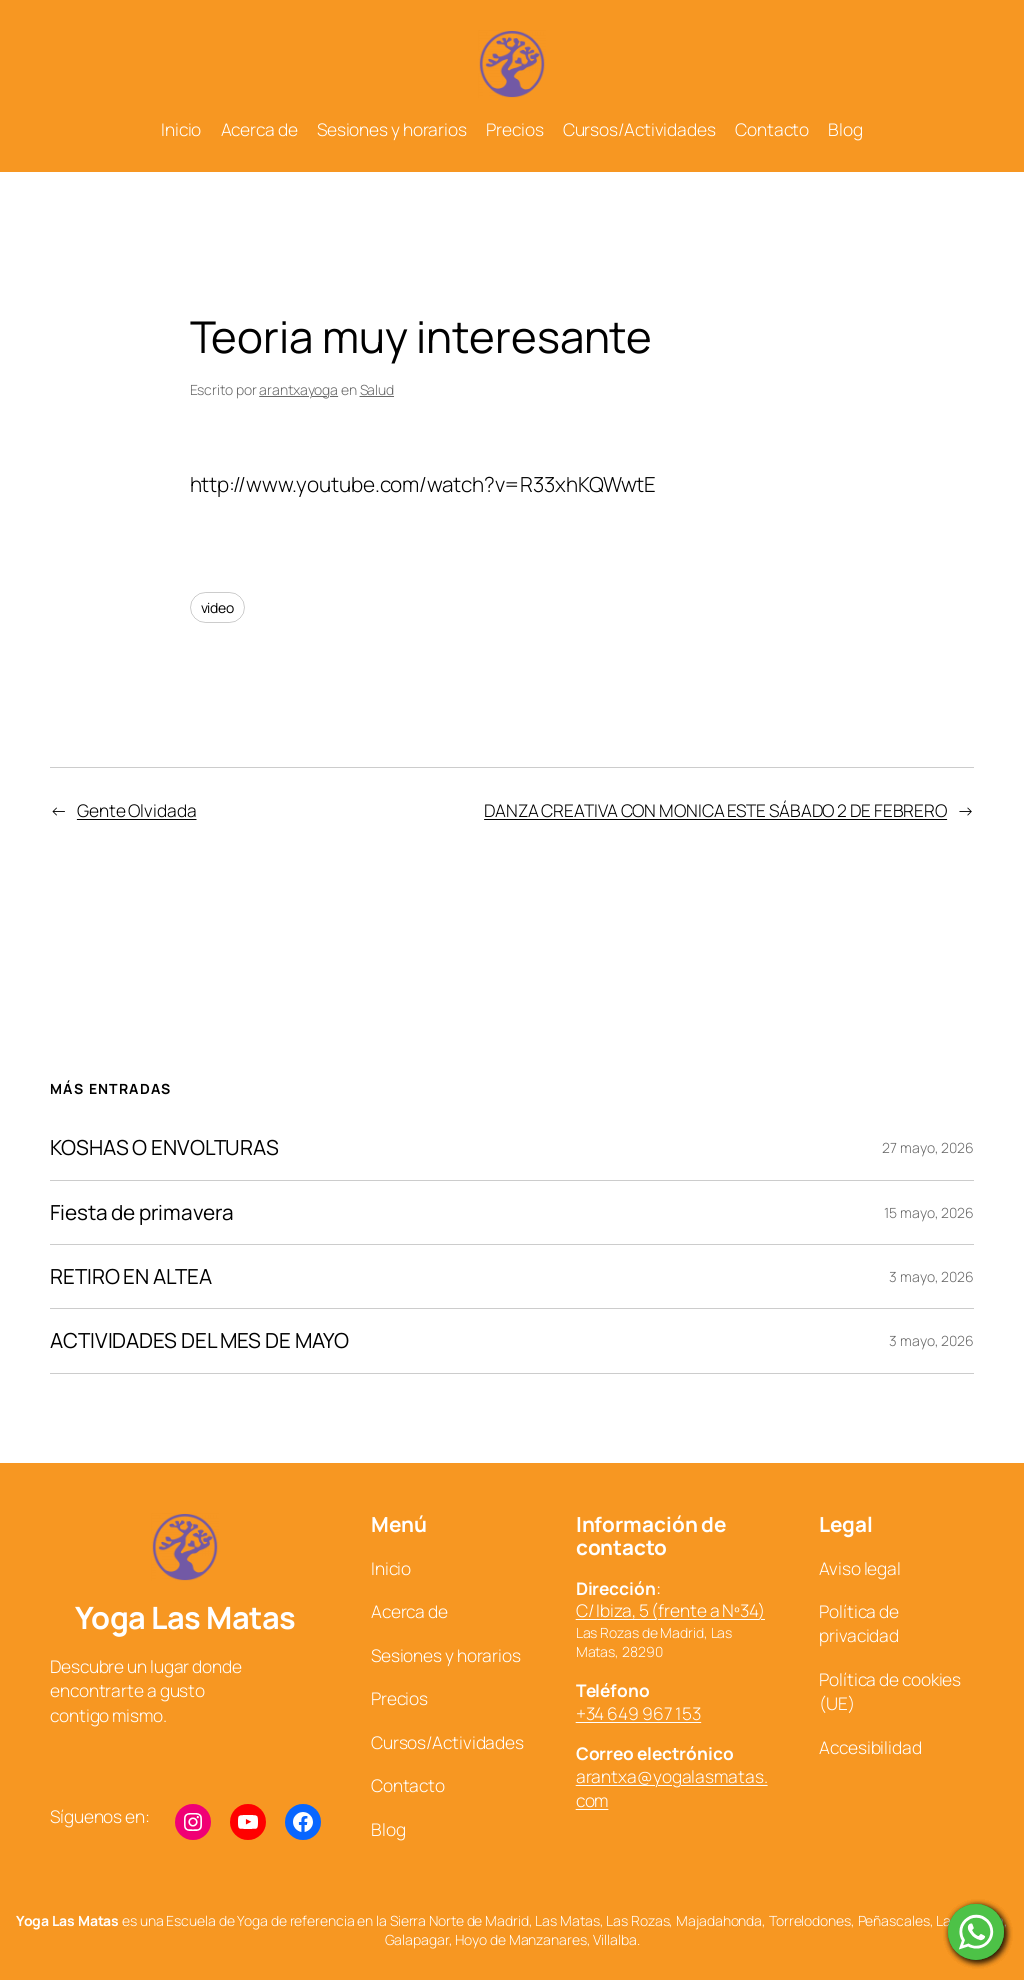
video (218, 607)
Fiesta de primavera (142, 1212)
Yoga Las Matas (185, 1617)
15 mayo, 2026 (929, 1212)
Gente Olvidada (137, 810)
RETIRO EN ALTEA (131, 1276)
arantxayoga (298, 389)
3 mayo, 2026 (931, 1276)
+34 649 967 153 (639, 1713)
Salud (377, 389)
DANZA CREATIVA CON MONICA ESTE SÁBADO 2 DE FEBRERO (715, 810)
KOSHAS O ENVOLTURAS (164, 1147)
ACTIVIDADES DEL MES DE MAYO (199, 1340)
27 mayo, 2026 (928, 1147)
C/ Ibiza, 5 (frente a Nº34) (670, 1610)
